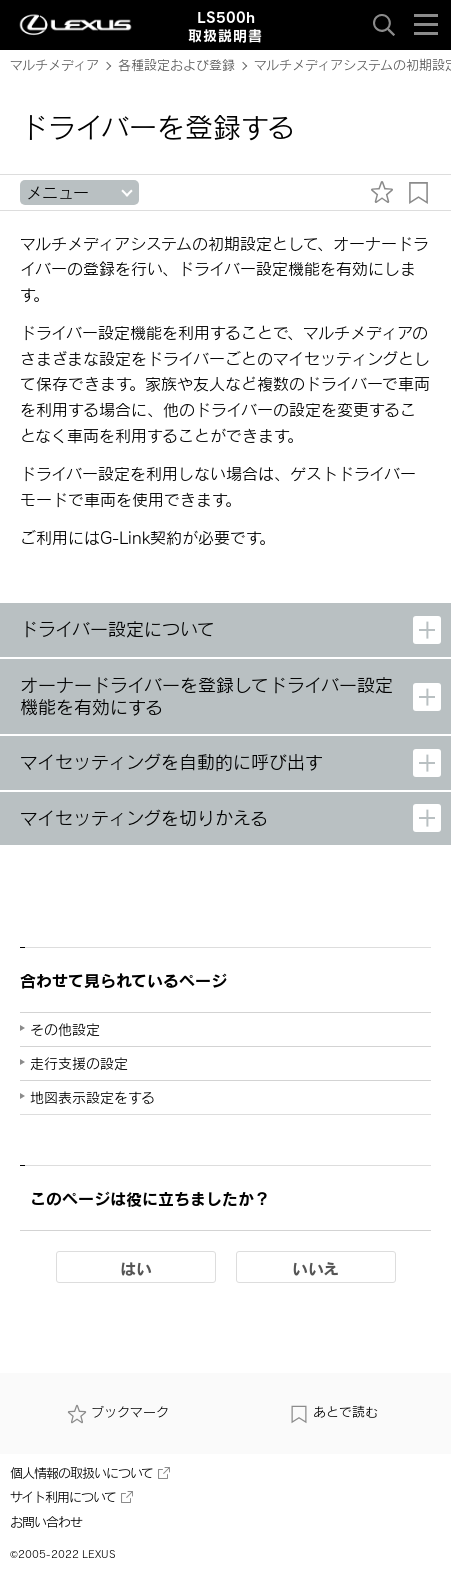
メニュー (57, 192)
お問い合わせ (46, 1522)
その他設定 (65, 1029)
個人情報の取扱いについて (90, 1473)
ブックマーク (118, 1412)
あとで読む (333, 1412)
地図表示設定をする (92, 1097)
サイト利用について (71, 1497)
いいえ (315, 1268)
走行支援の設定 (79, 1063)
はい (136, 1268)
